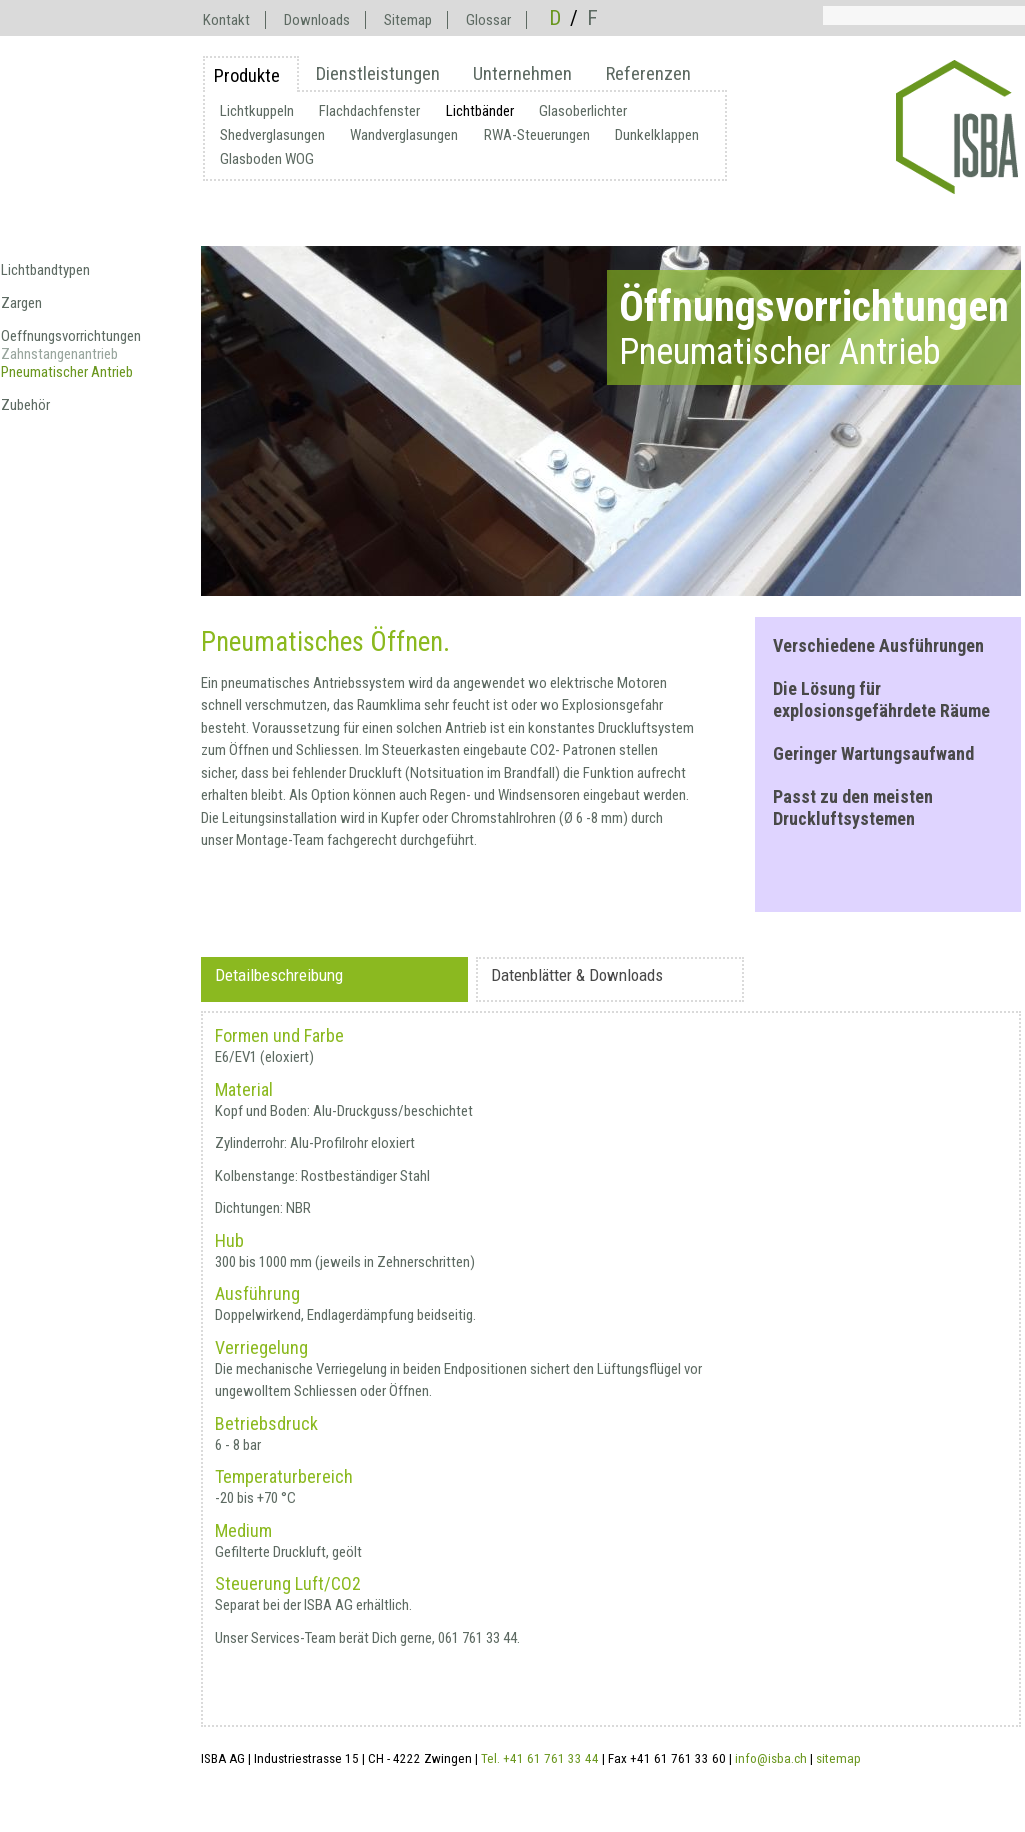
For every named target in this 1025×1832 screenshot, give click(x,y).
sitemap (838, 1758)
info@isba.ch (771, 1758)
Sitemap (408, 20)
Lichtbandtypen (45, 270)
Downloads (317, 20)
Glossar (488, 20)
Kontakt (226, 20)
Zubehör (25, 405)
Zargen (21, 303)
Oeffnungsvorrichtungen (71, 336)
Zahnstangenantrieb (59, 354)
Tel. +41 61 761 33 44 (540, 1758)
